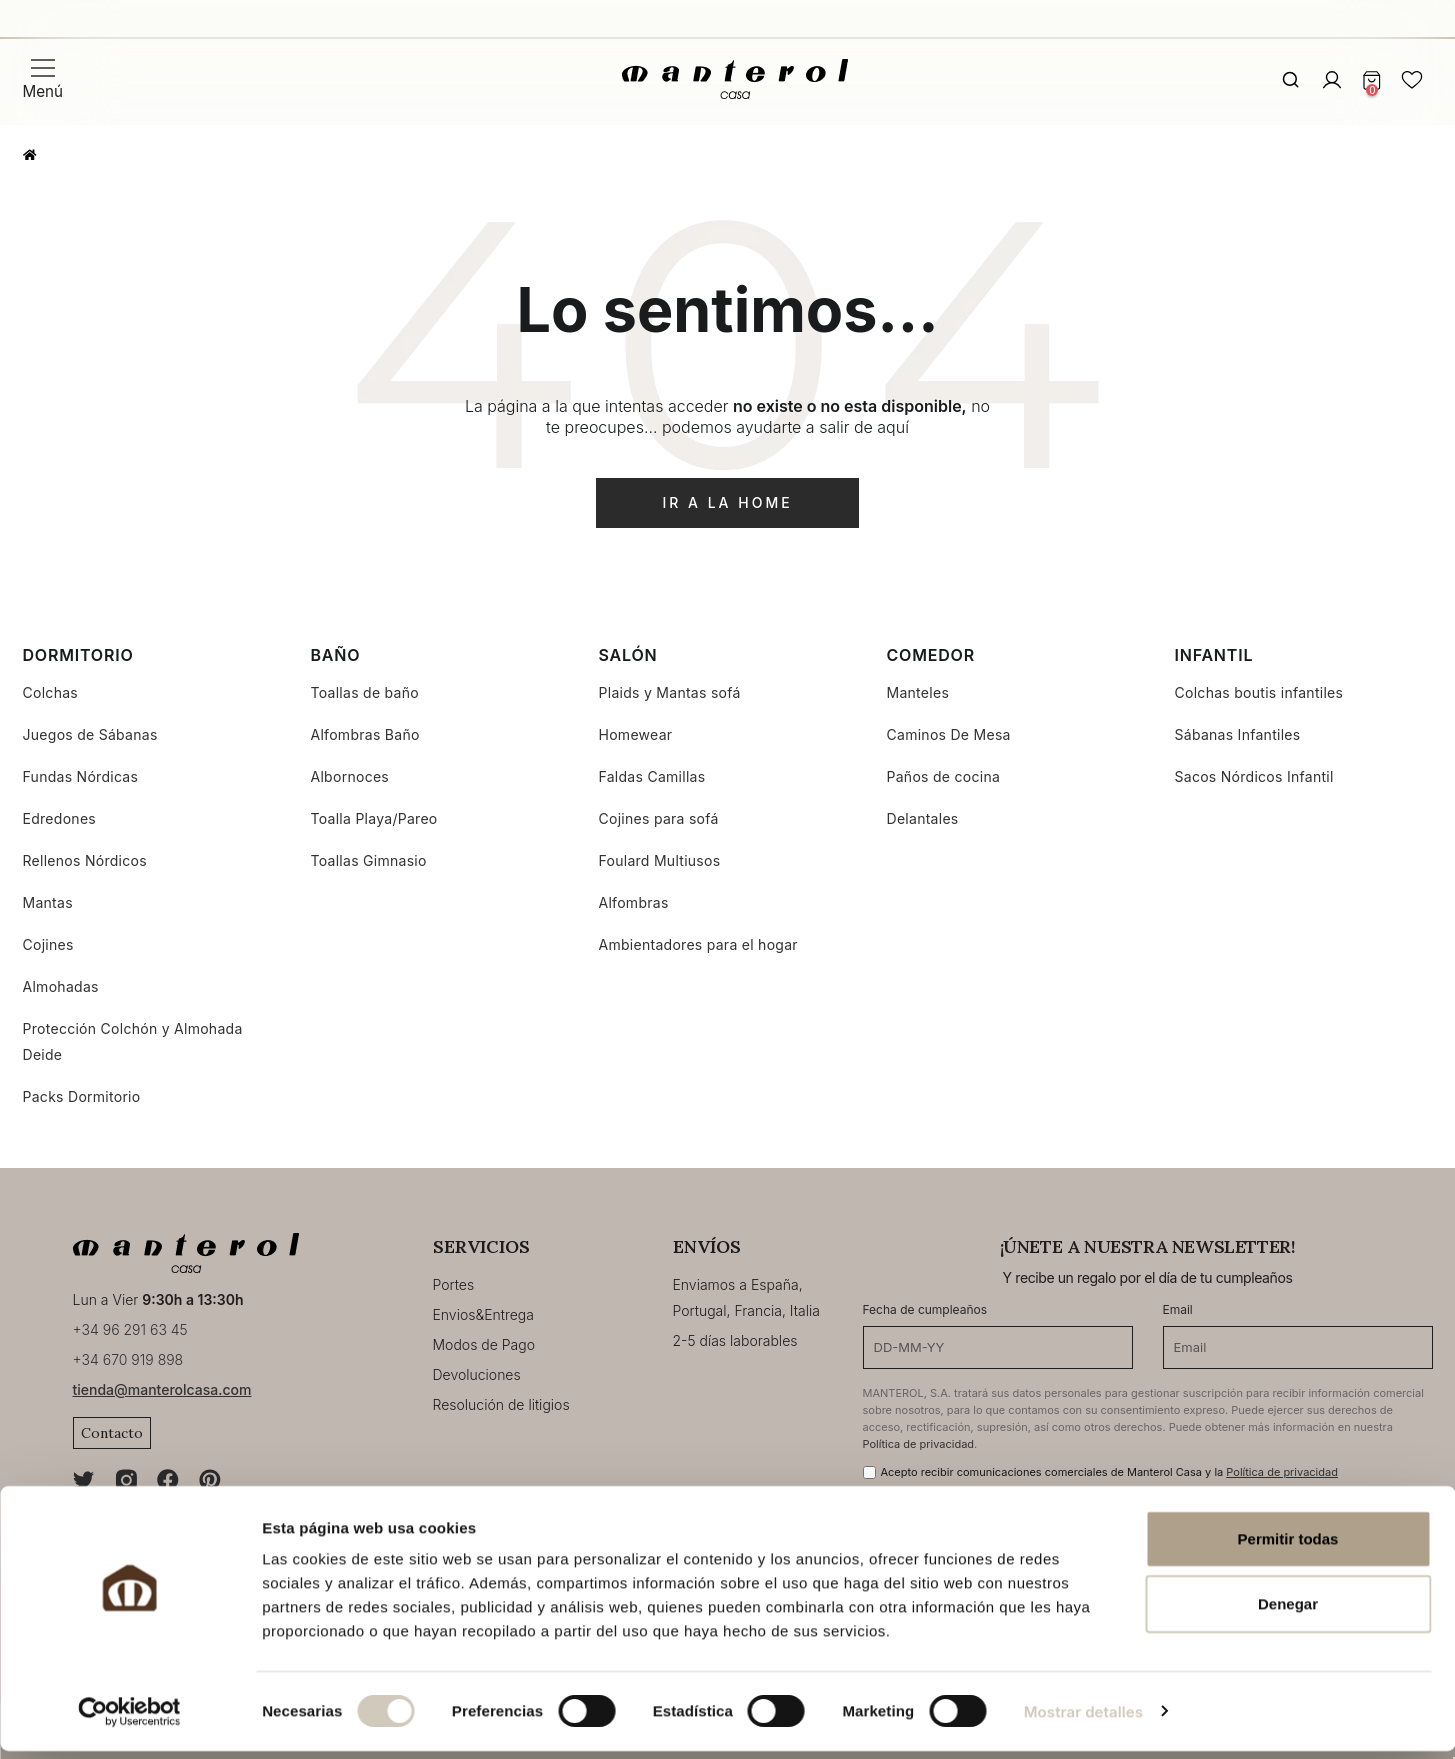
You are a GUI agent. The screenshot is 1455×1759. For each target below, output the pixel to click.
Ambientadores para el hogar (698, 944)
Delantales (923, 818)
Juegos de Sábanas (90, 734)
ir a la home (727, 502)
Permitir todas (1288, 1546)
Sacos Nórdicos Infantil (1254, 776)
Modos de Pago (484, 1344)
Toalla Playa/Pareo (374, 818)
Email (1178, 1309)
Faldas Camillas (652, 776)
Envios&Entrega (483, 1314)
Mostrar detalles (1083, 1719)
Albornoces (350, 776)
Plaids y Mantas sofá (670, 692)
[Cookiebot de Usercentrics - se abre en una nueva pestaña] (129, 1720)
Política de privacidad (919, 1444)
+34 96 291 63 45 (130, 1329)
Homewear (636, 734)
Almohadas (61, 986)
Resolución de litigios (501, 1404)
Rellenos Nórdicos (85, 860)
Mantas (48, 902)
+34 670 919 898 (128, 1359)
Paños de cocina (944, 776)
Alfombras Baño (365, 734)
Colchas (51, 692)
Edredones (60, 818)
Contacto (112, 1433)
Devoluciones (477, 1374)
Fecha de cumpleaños (925, 1309)
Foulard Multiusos (660, 860)
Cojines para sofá (659, 818)
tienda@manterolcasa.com (162, 1389)
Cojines (48, 944)
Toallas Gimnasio (369, 860)
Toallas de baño (365, 692)
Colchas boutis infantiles (1259, 692)
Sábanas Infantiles (1238, 734)
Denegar (1288, 1612)
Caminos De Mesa (949, 734)
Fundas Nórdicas (81, 776)
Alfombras (634, 902)
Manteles (918, 692)
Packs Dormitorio (82, 1096)
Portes (454, 1284)
